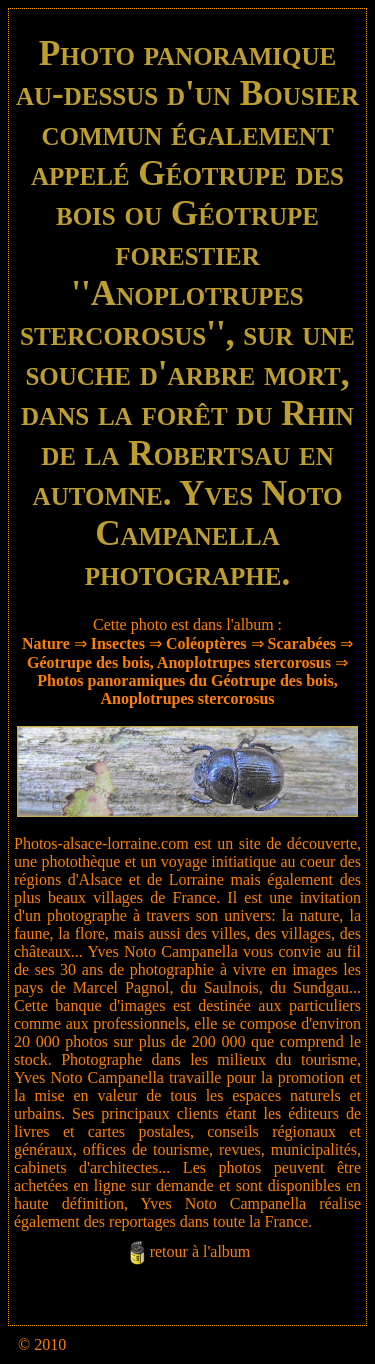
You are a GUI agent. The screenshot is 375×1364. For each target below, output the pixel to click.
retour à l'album (200, 1251)
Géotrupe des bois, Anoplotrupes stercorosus (179, 662)
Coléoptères (206, 643)
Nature (46, 643)
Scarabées (302, 643)
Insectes (118, 643)
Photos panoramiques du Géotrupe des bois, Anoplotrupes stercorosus (187, 689)
